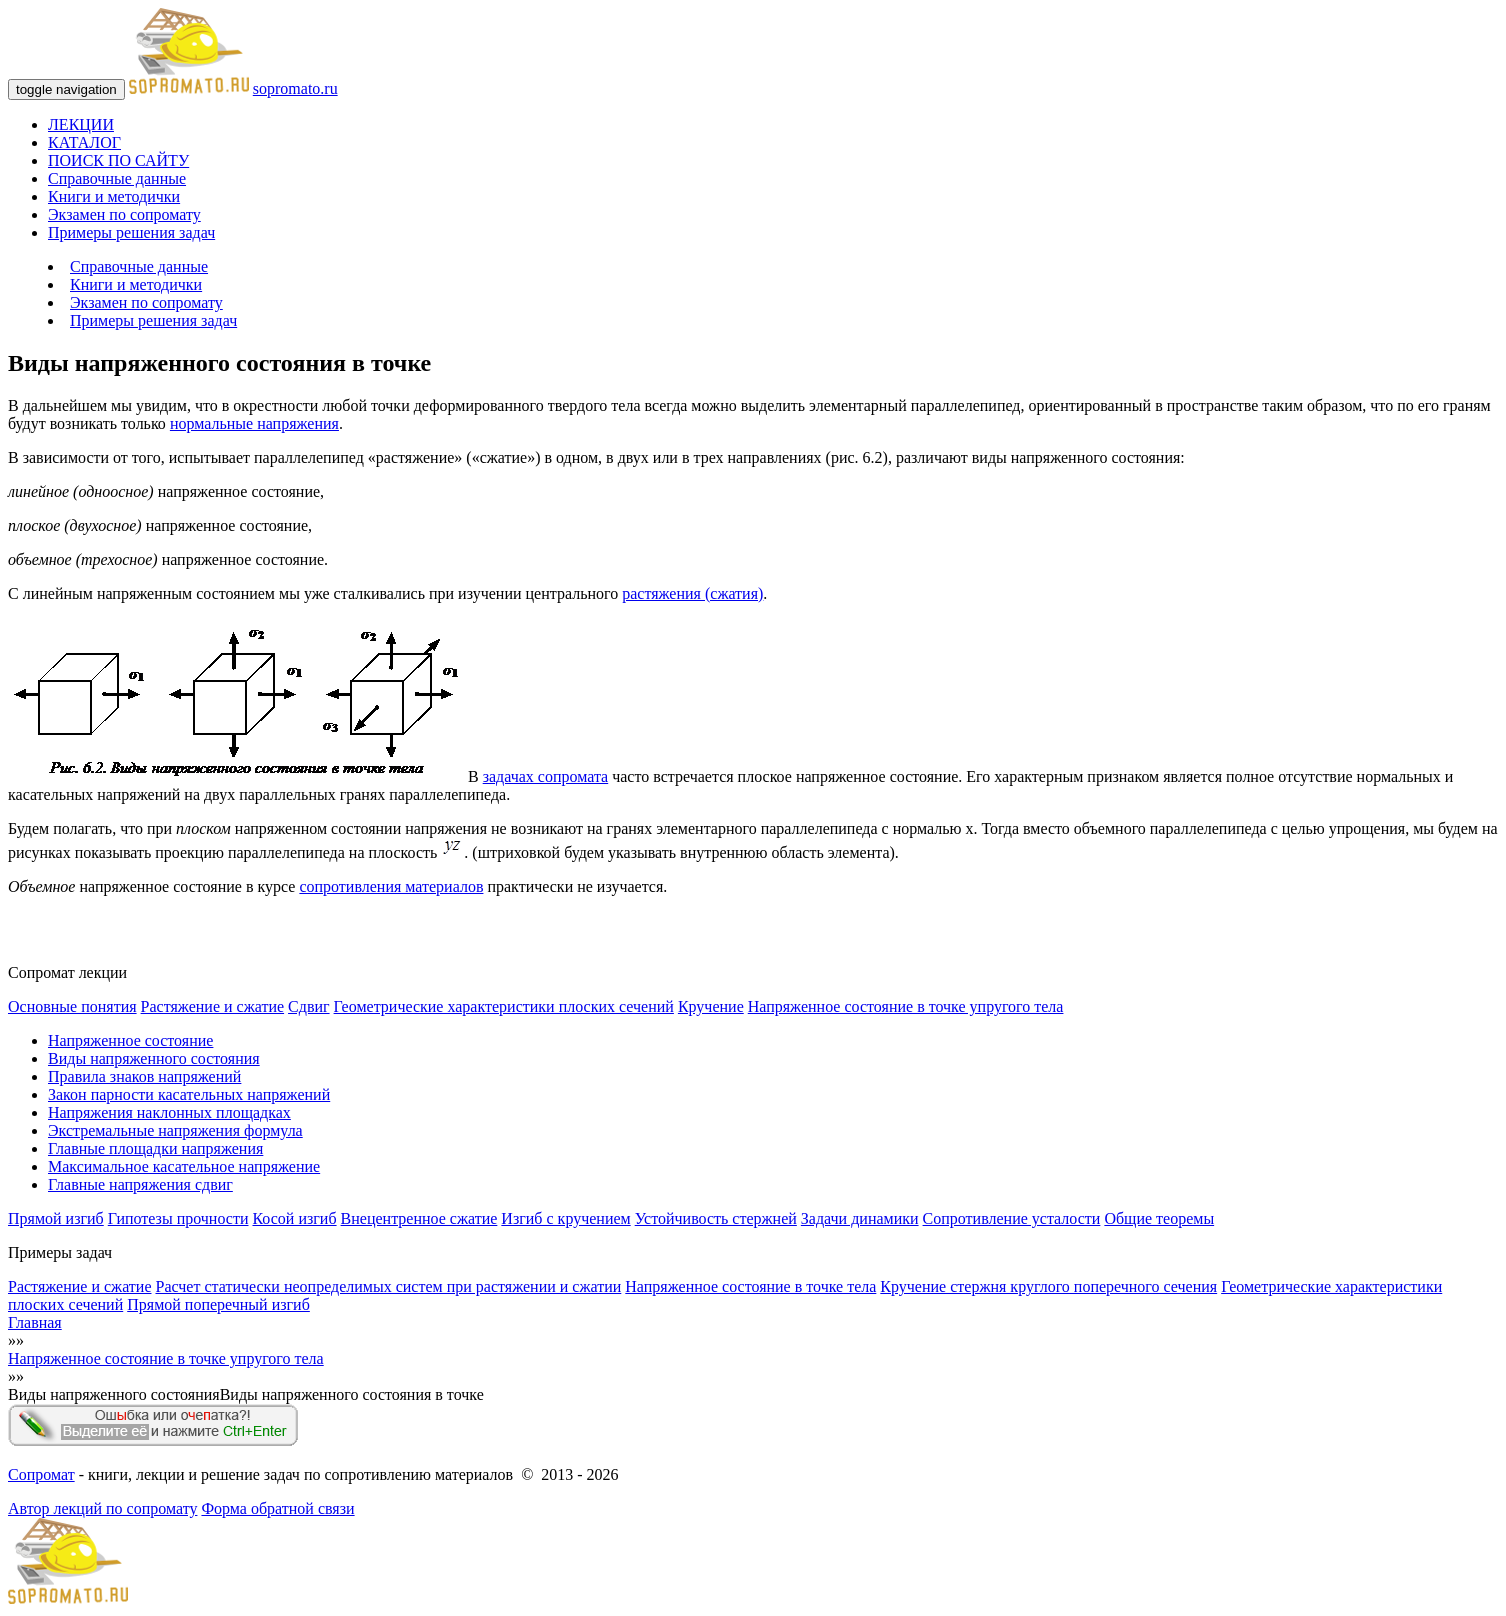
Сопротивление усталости (1012, 1218)
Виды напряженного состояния (154, 1058)
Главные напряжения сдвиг (140, 1184)
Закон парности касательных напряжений (189, 1094)
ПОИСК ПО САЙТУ (118, 160)
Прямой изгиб (56, 1218)
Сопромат (41, 1474)
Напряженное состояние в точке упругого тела (906, 1006)
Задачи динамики (860, 1218)
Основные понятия (72, 1006)
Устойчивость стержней (716, 1218)
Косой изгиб (294, 1218)
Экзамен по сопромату (124, 214)
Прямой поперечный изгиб (218, 1304)
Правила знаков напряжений (144, 1076)
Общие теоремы (1159, 1218)
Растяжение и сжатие (212, 1006)
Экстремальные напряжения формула (175, 1130)
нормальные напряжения (254, 423)
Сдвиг (309, 1006)
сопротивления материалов (391, 886)
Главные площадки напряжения (155, 1148)
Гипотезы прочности (178, 1218)
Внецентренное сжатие (419, 1218)
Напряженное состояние (130, 1040)
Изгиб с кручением (565, 1218)
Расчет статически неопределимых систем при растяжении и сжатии (388, 1286)
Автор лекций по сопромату (102, 1508)
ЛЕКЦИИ (81, 124)
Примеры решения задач (131, 232)
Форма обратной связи (277, 1508)
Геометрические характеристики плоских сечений (504, 1006)
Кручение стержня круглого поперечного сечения (1048, 1286)
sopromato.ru (295, 88)
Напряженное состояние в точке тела (750, 1286)
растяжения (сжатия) (692, 593)
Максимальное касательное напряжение (184, 1166)
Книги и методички (114, 196)
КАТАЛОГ (84, 142)
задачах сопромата (546, 776)
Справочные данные (117, 178)
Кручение (711, 1006)
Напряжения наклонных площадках (169, 1112)
